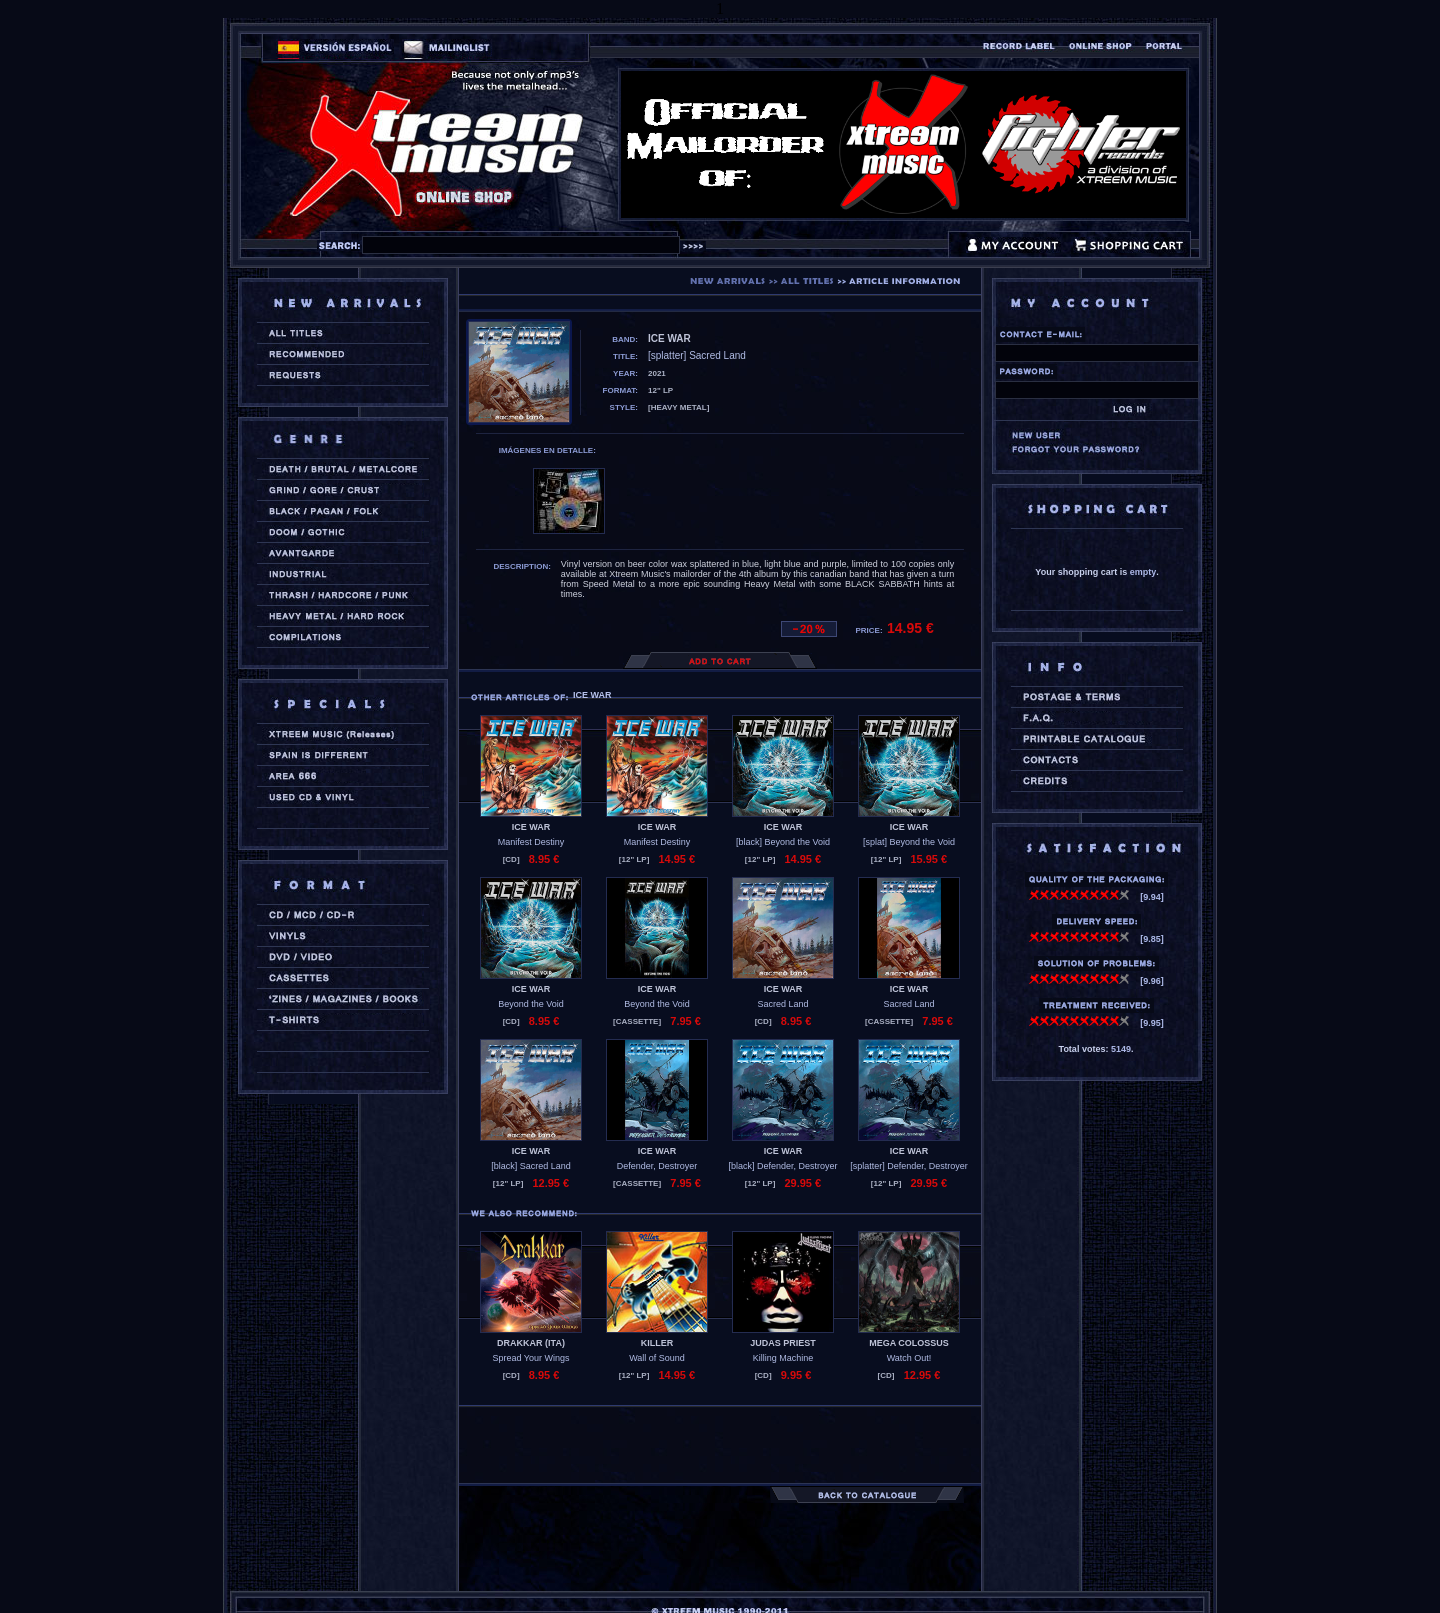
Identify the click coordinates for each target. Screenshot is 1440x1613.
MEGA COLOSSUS (909, 1343)
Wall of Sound (657, 1358)
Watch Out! (909, 1358)
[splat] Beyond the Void (909, 842)
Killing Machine (783, 1358)
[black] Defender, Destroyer (782, 1166)
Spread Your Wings (530, 1358)
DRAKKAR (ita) (531, 1343)
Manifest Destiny (531, 842)
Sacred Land (782, 1004)
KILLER (657, 1343)
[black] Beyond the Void (783, 842)
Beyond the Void (531, 1004)
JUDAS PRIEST (783, 1343)
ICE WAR (531, 827)
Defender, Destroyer (657, 1166)
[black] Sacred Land (531, 1166)
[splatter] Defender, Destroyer (909, 1166)
